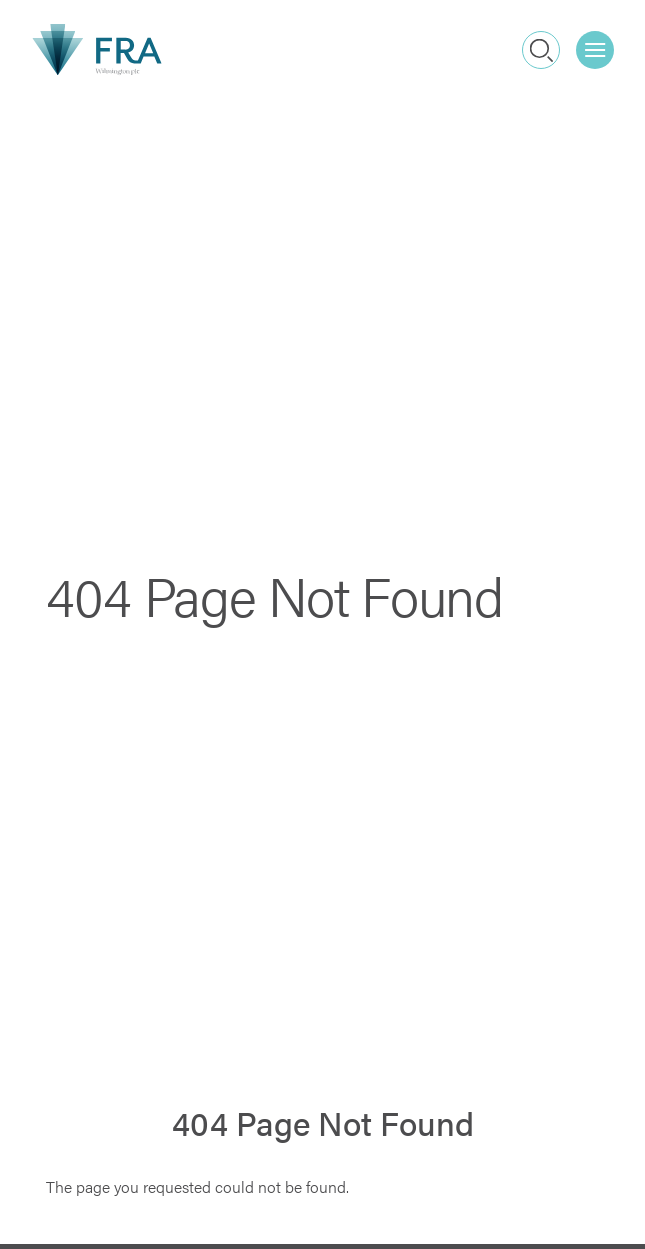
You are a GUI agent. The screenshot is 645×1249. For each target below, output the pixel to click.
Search (541, 49)
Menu (599, 42)
